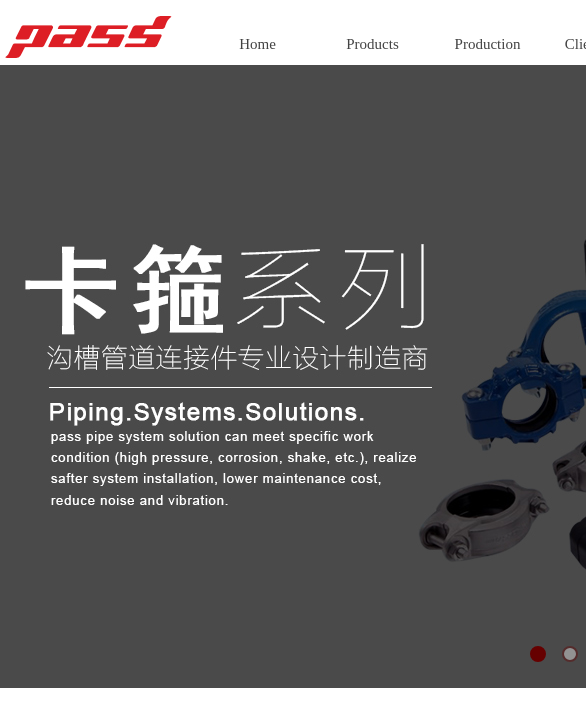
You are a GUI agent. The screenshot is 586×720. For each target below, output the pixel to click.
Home (257, 44)
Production (488, 44)
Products (372, 44)
